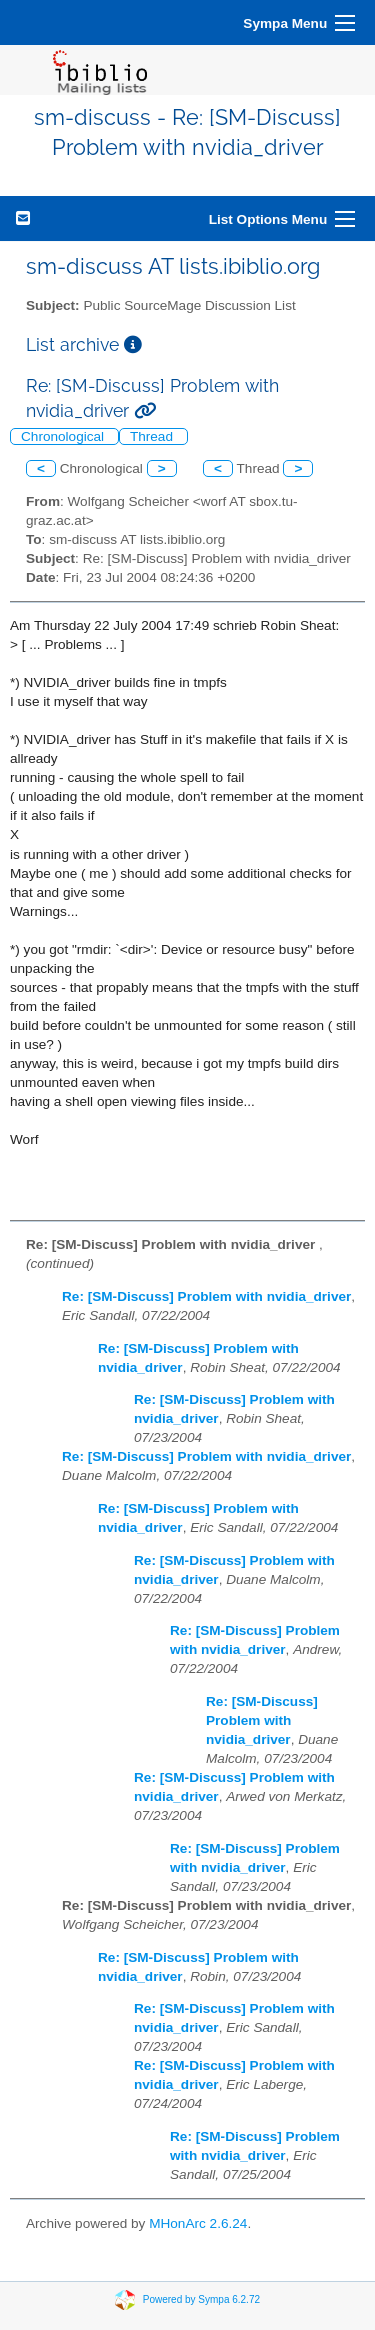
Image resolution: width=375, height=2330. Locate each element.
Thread (153, 436)
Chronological (64, 436)
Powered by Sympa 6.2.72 (201, 2298)
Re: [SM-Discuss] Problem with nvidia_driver (206, 1296)
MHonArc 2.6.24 (198, 2223)
